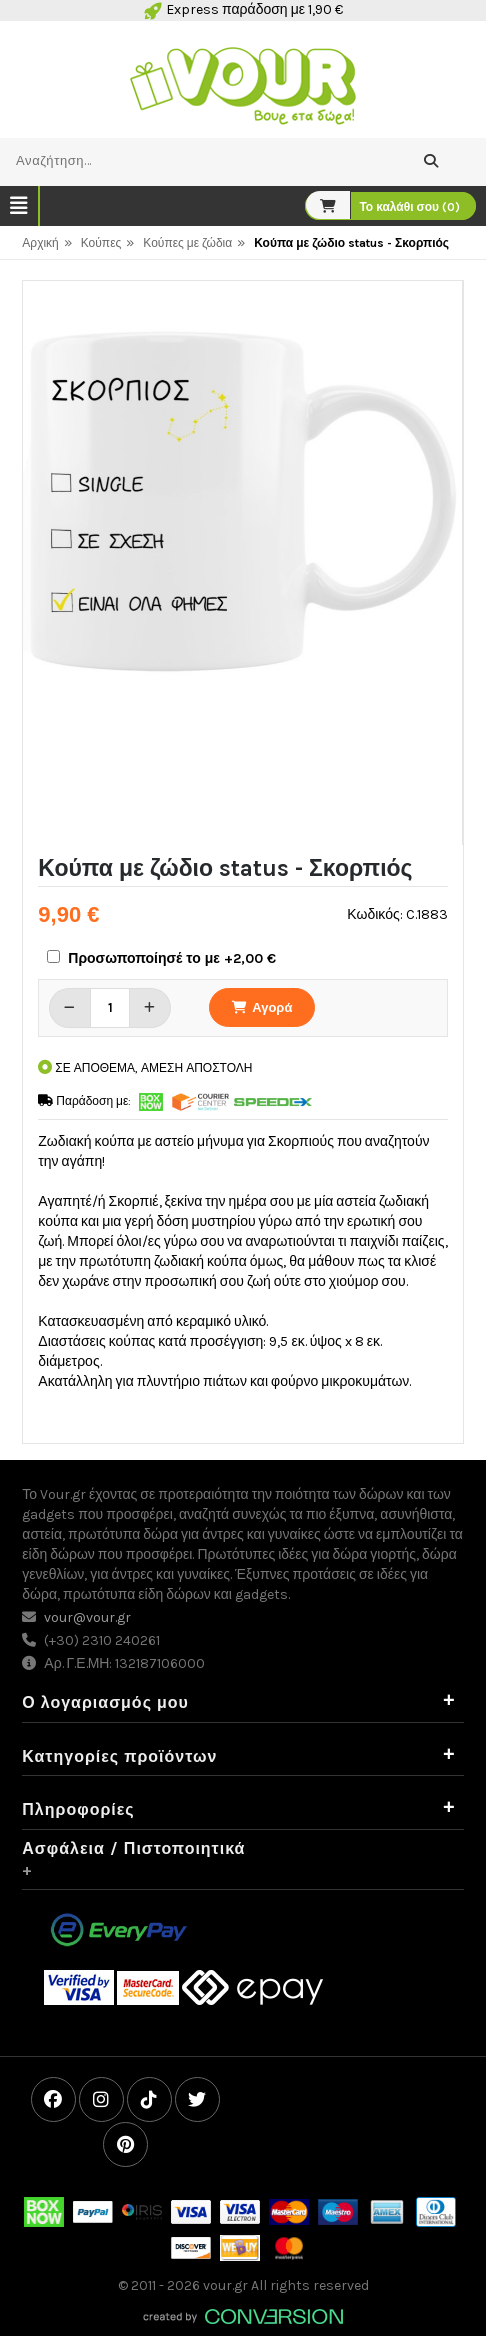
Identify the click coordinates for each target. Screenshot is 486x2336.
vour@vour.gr (87, 1617)
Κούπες (101, 243)
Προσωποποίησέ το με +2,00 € (172, 958)
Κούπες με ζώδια (187, 243)
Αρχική (40, 243)
